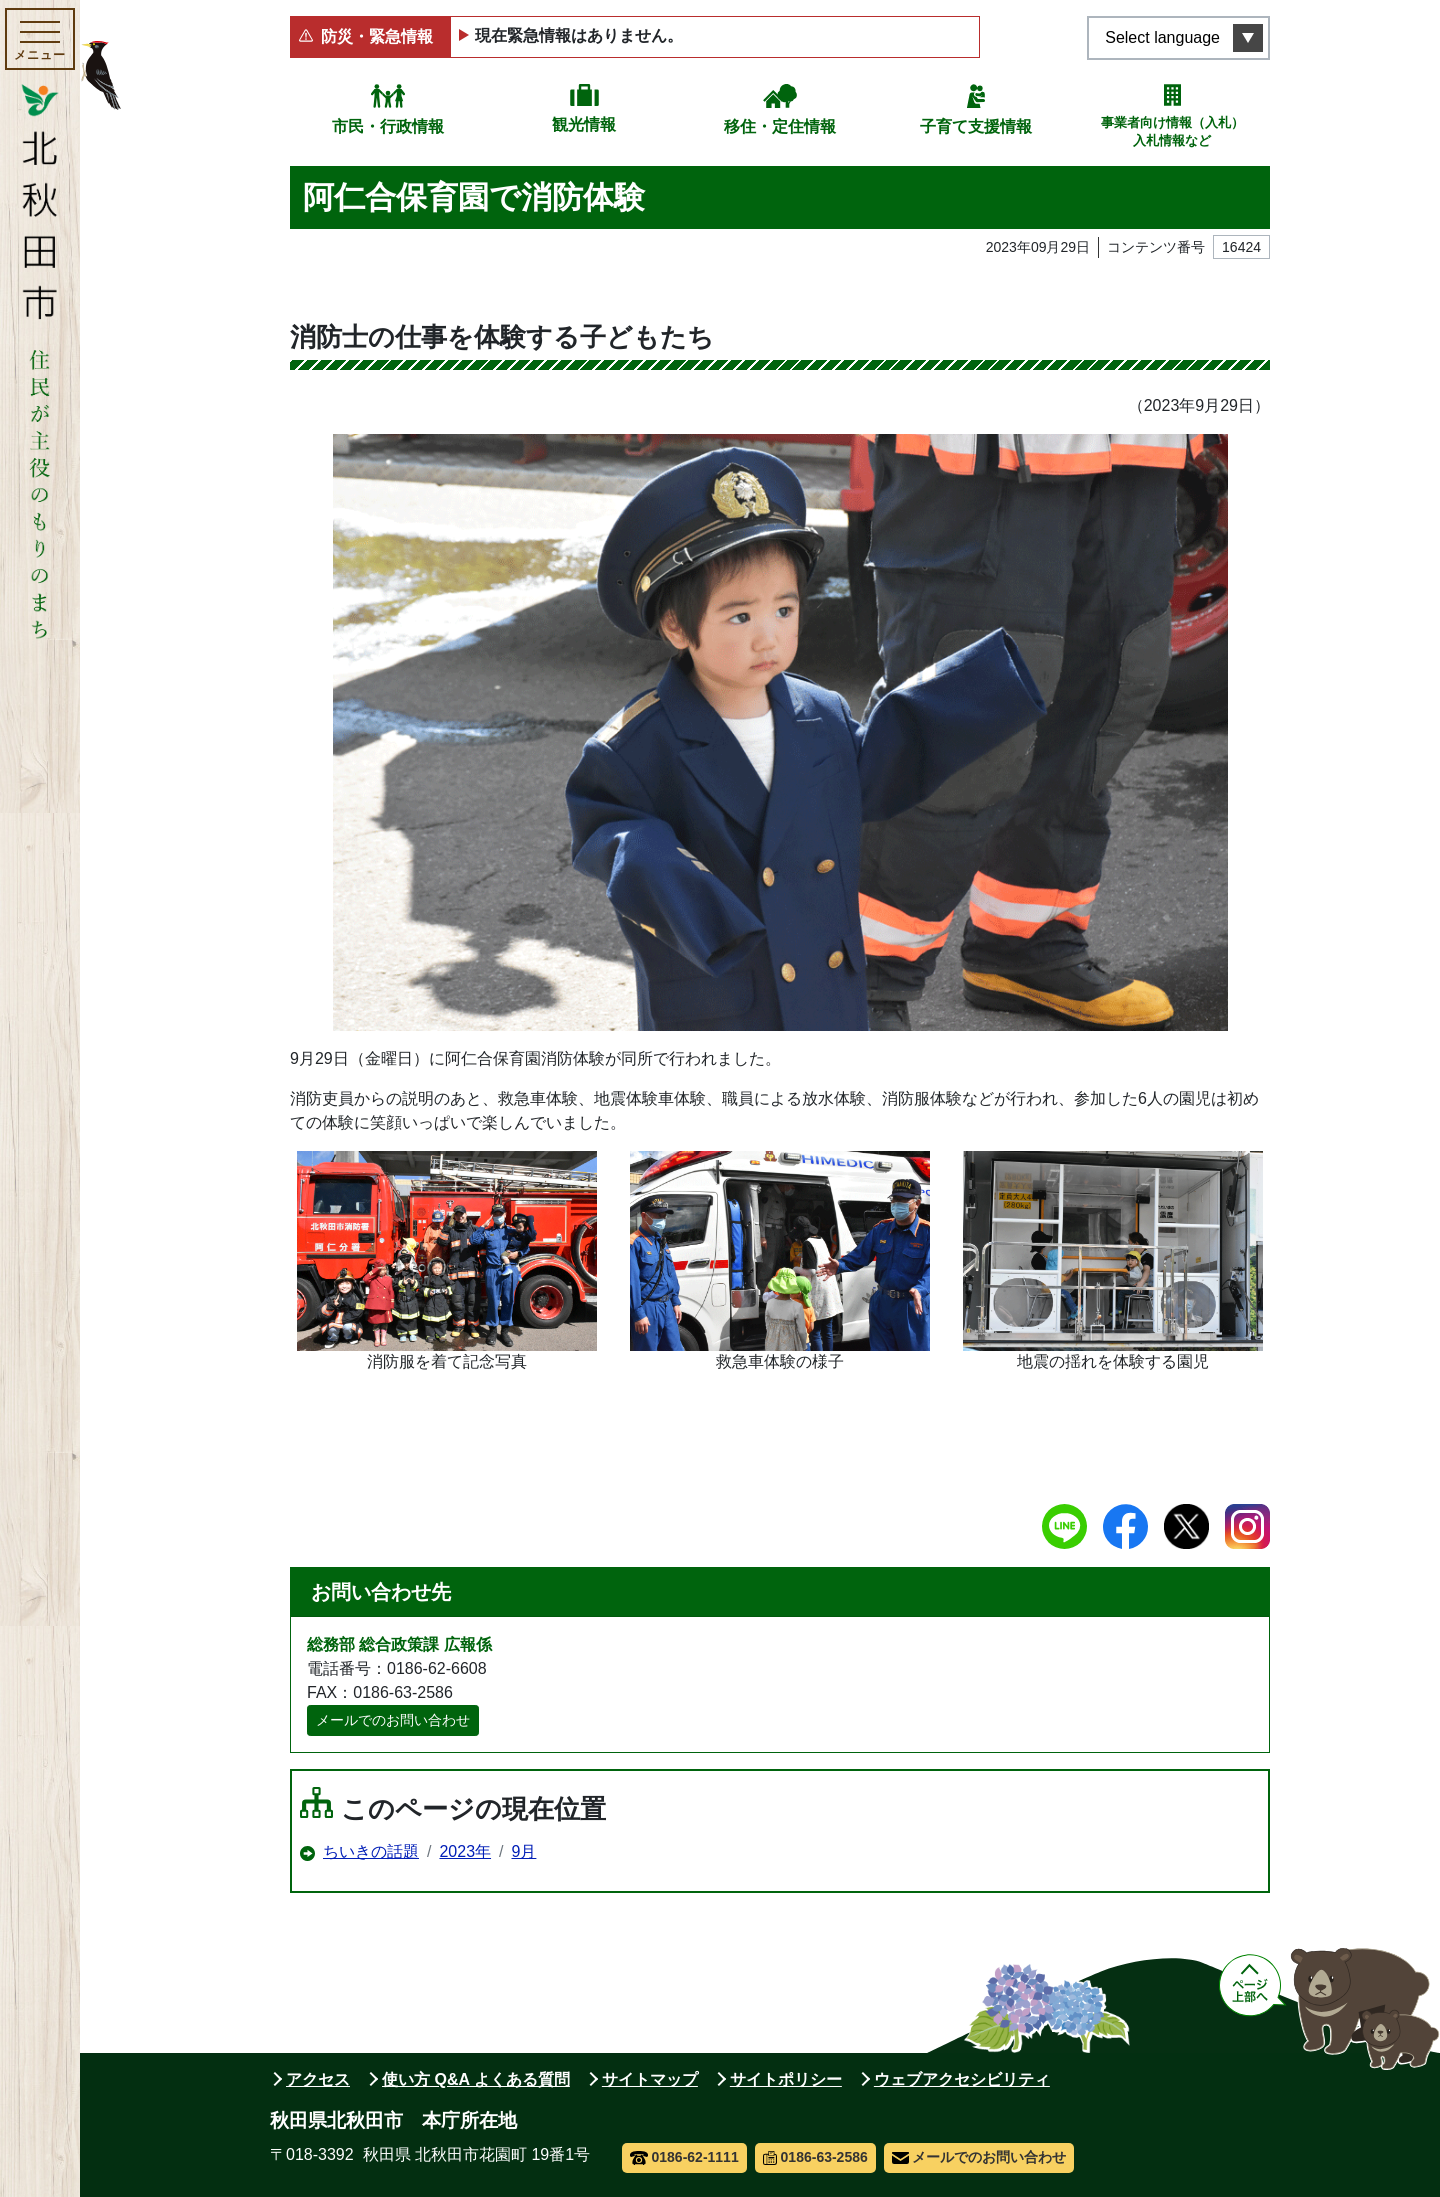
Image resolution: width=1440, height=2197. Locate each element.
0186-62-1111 (684, 2157)
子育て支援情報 (976, 126)
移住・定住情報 (780, 126)
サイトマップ (650, 2079)
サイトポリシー (786, 2079)
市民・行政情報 (388, 126)
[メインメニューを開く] (40, 39)
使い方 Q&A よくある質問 (476, 2079)
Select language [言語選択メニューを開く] (1162, 37)
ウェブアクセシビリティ (962, 2079)
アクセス (318, 2079)
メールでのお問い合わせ (393, 1720)
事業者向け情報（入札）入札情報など (1172, 131)
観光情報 (584, 124)
